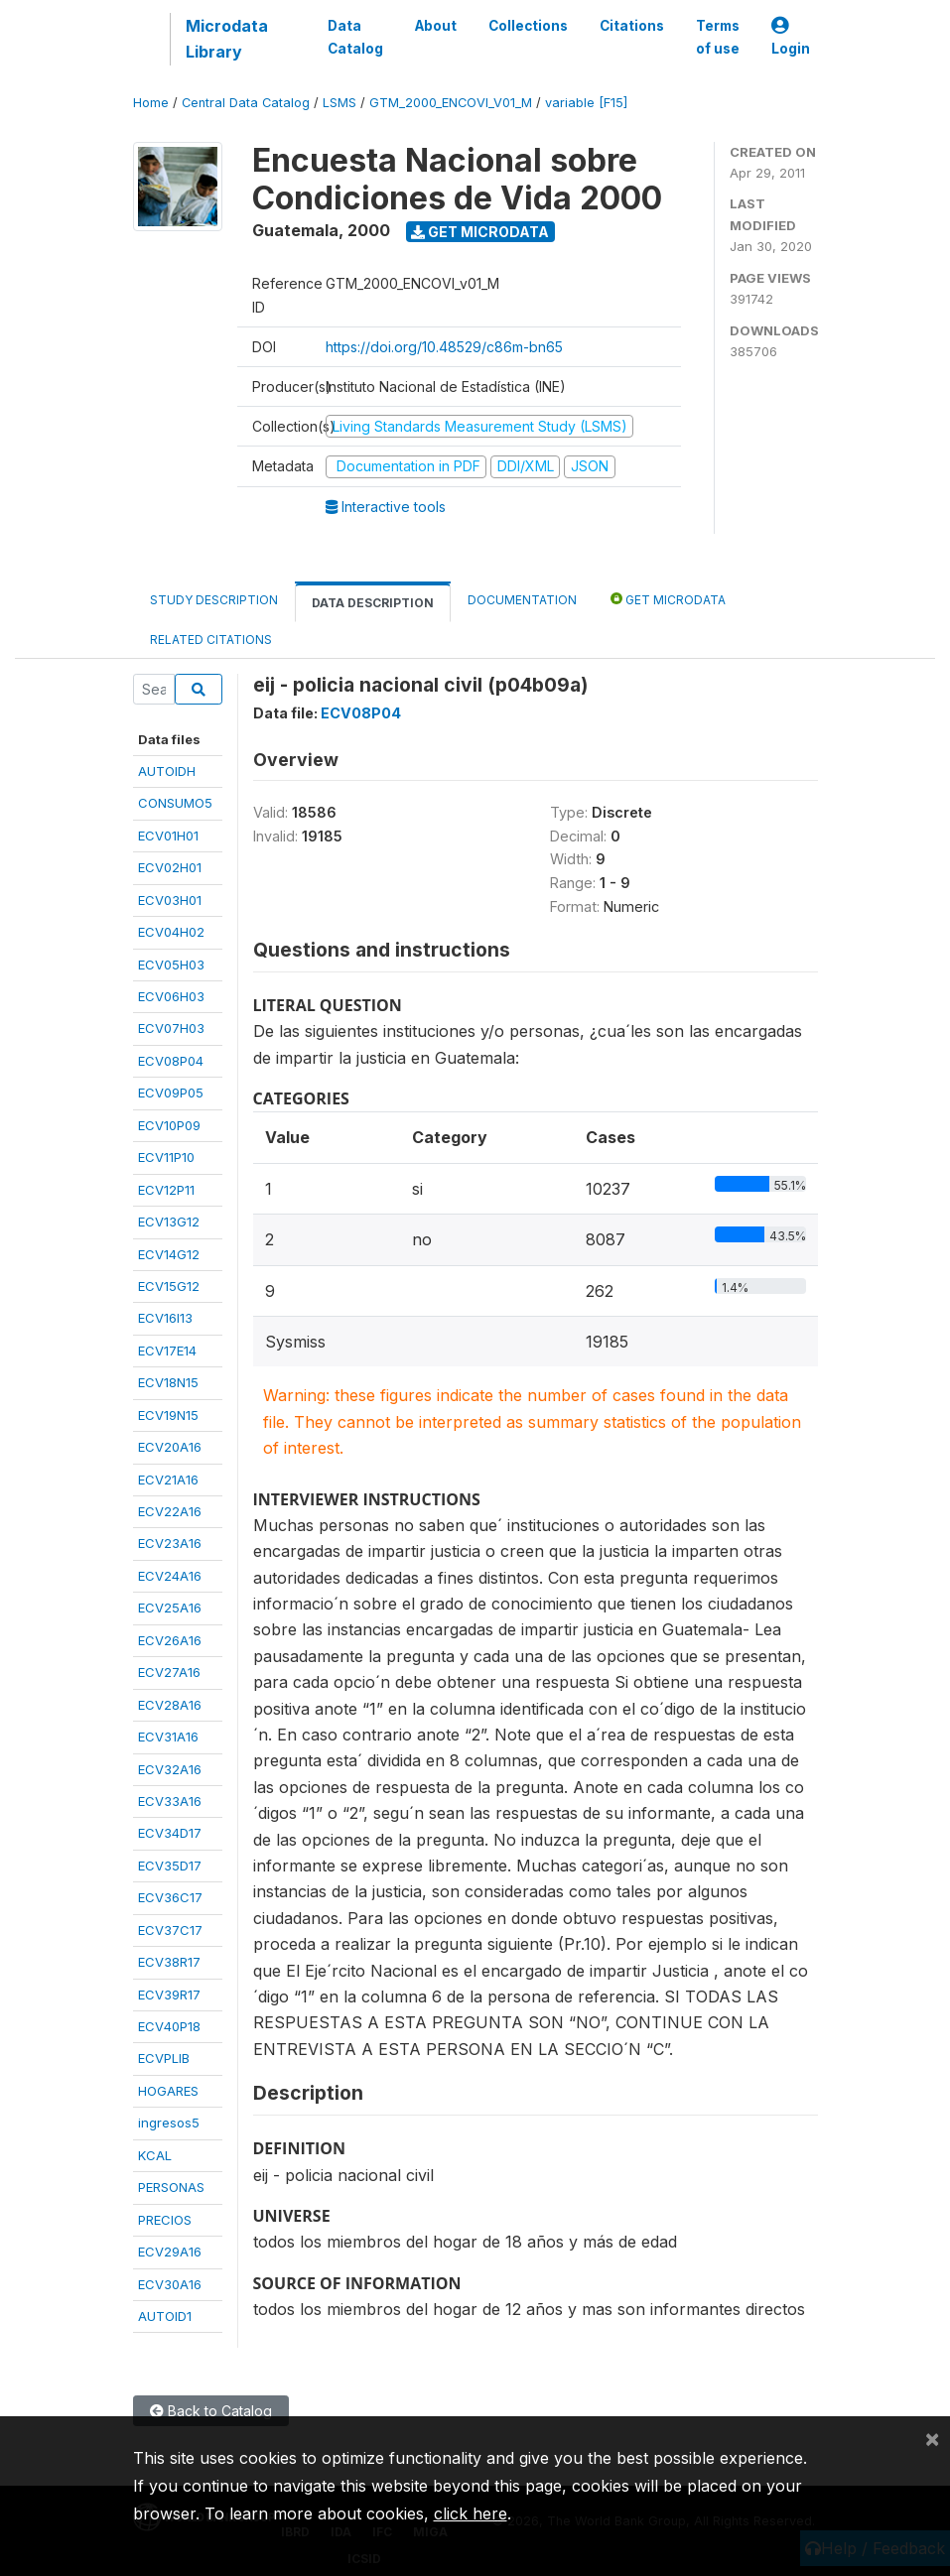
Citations (632, 26)
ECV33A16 (170, 1801)
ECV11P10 (166, 1157)
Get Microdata (480, 231)
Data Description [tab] (373, 602)
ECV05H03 (171, 964)
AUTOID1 (165, 2316)
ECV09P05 (171, 1092)
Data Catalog (355, 37)
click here (470, 2513)
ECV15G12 (169, 1286)
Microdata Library (227, 39)
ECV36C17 (170, 1897)
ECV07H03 (171, 1028)
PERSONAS (171, 2187)
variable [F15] (586, 102)
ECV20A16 (170, 1447)
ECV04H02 (171, 932)
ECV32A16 (170, 1769)
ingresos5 (169, 2122)
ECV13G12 (169, 1221)
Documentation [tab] (522, 599)
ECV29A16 (170, 2251)
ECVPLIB (164, 2058)
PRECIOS (165, 2220)
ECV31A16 (168, 1736)
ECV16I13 (165, 1318)
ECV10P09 (169, 1125)
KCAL (155, 2155)
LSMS (339, 102)
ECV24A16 (170, 1576)
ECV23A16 (170, 1543)
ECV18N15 (168, 1382)
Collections (528, 26)
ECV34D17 (170, 1833)
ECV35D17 (170, 1865)
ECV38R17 (169, 1962)
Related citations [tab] (211, 639)
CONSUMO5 (175, 803)
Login (790, 37)
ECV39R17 (169, 1994)
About (436, 26)
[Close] (932, 2438)
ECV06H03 (171, 996)
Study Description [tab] (214, 599)
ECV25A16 (170, 1607)
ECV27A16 (169, 1672)
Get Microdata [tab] (668, 598)
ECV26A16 (170, 1640)
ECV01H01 (168, 835)
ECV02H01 (170, 867)
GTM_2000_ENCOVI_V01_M (450, 102)
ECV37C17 (170, 1930)
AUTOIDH (167, 771)
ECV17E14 (167, 1350)
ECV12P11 (166, 1190)
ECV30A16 (170, 2284)
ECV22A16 (170, 1511)
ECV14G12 (169, 1254)
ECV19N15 (168, 1415)
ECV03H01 (170, 900)
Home (151, 102)
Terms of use (718, 37)
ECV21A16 (168, 1479)
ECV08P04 (171, 1061)
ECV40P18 (169, 2026)
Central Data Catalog (246, 102)
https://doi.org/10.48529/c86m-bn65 (444, 346)
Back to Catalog (211, 2410)
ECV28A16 (170, 1705)
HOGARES (168, 2091)
